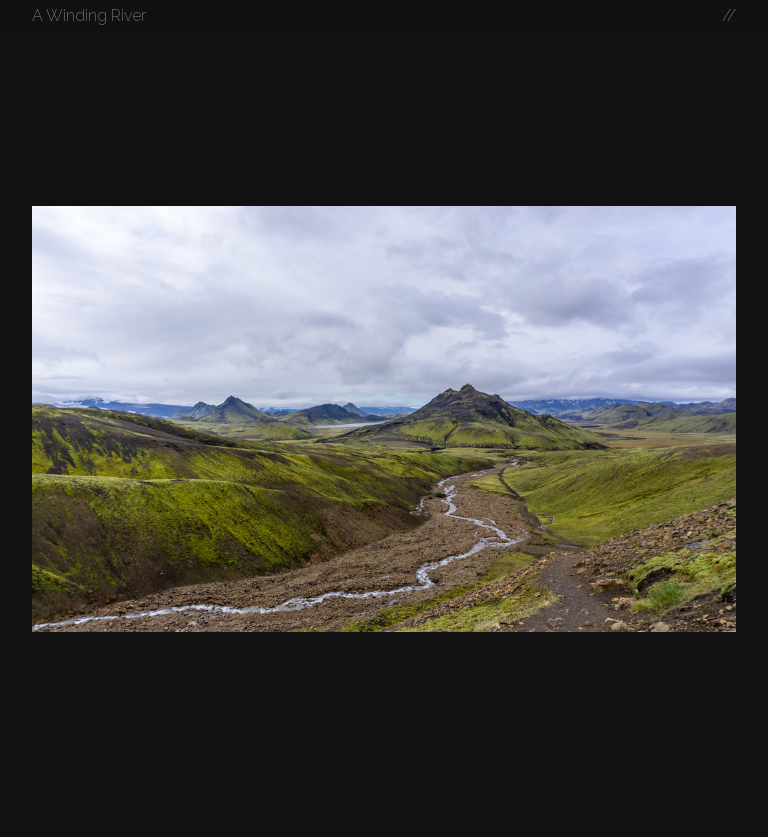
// (729, 15)
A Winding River (89, 15)
